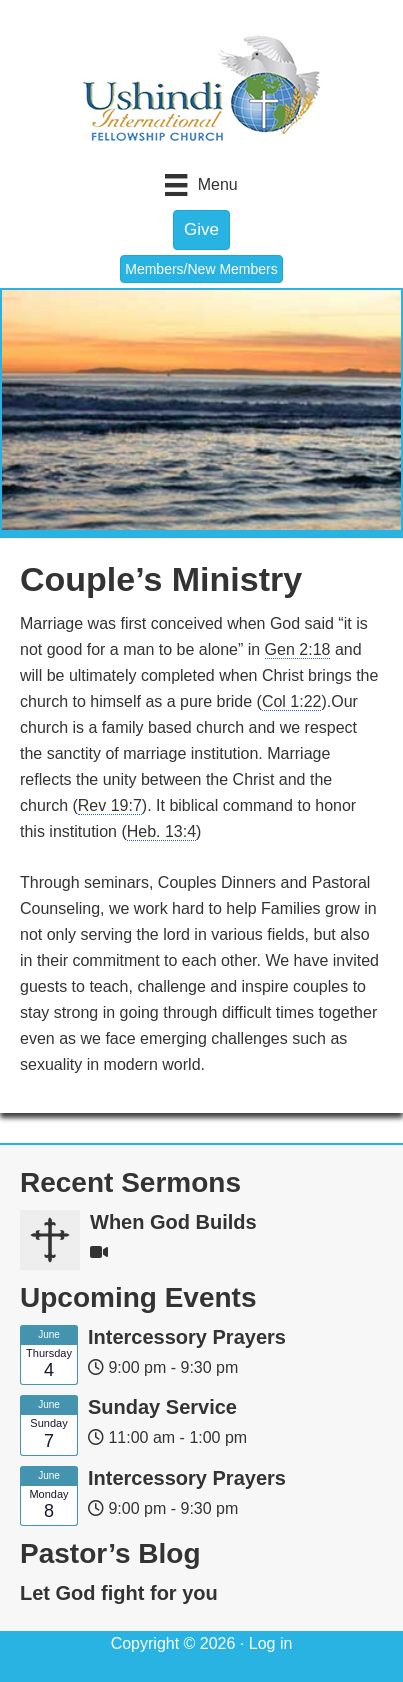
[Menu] (201, 185)
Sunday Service (162, 1407)
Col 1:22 (292, 701)
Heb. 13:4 (161, 831)
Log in (271, 1643)
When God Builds (173, 1222)
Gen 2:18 (298, 649)
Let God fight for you (119, 1593)
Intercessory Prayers (187, 1337)
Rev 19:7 (110, 805)
